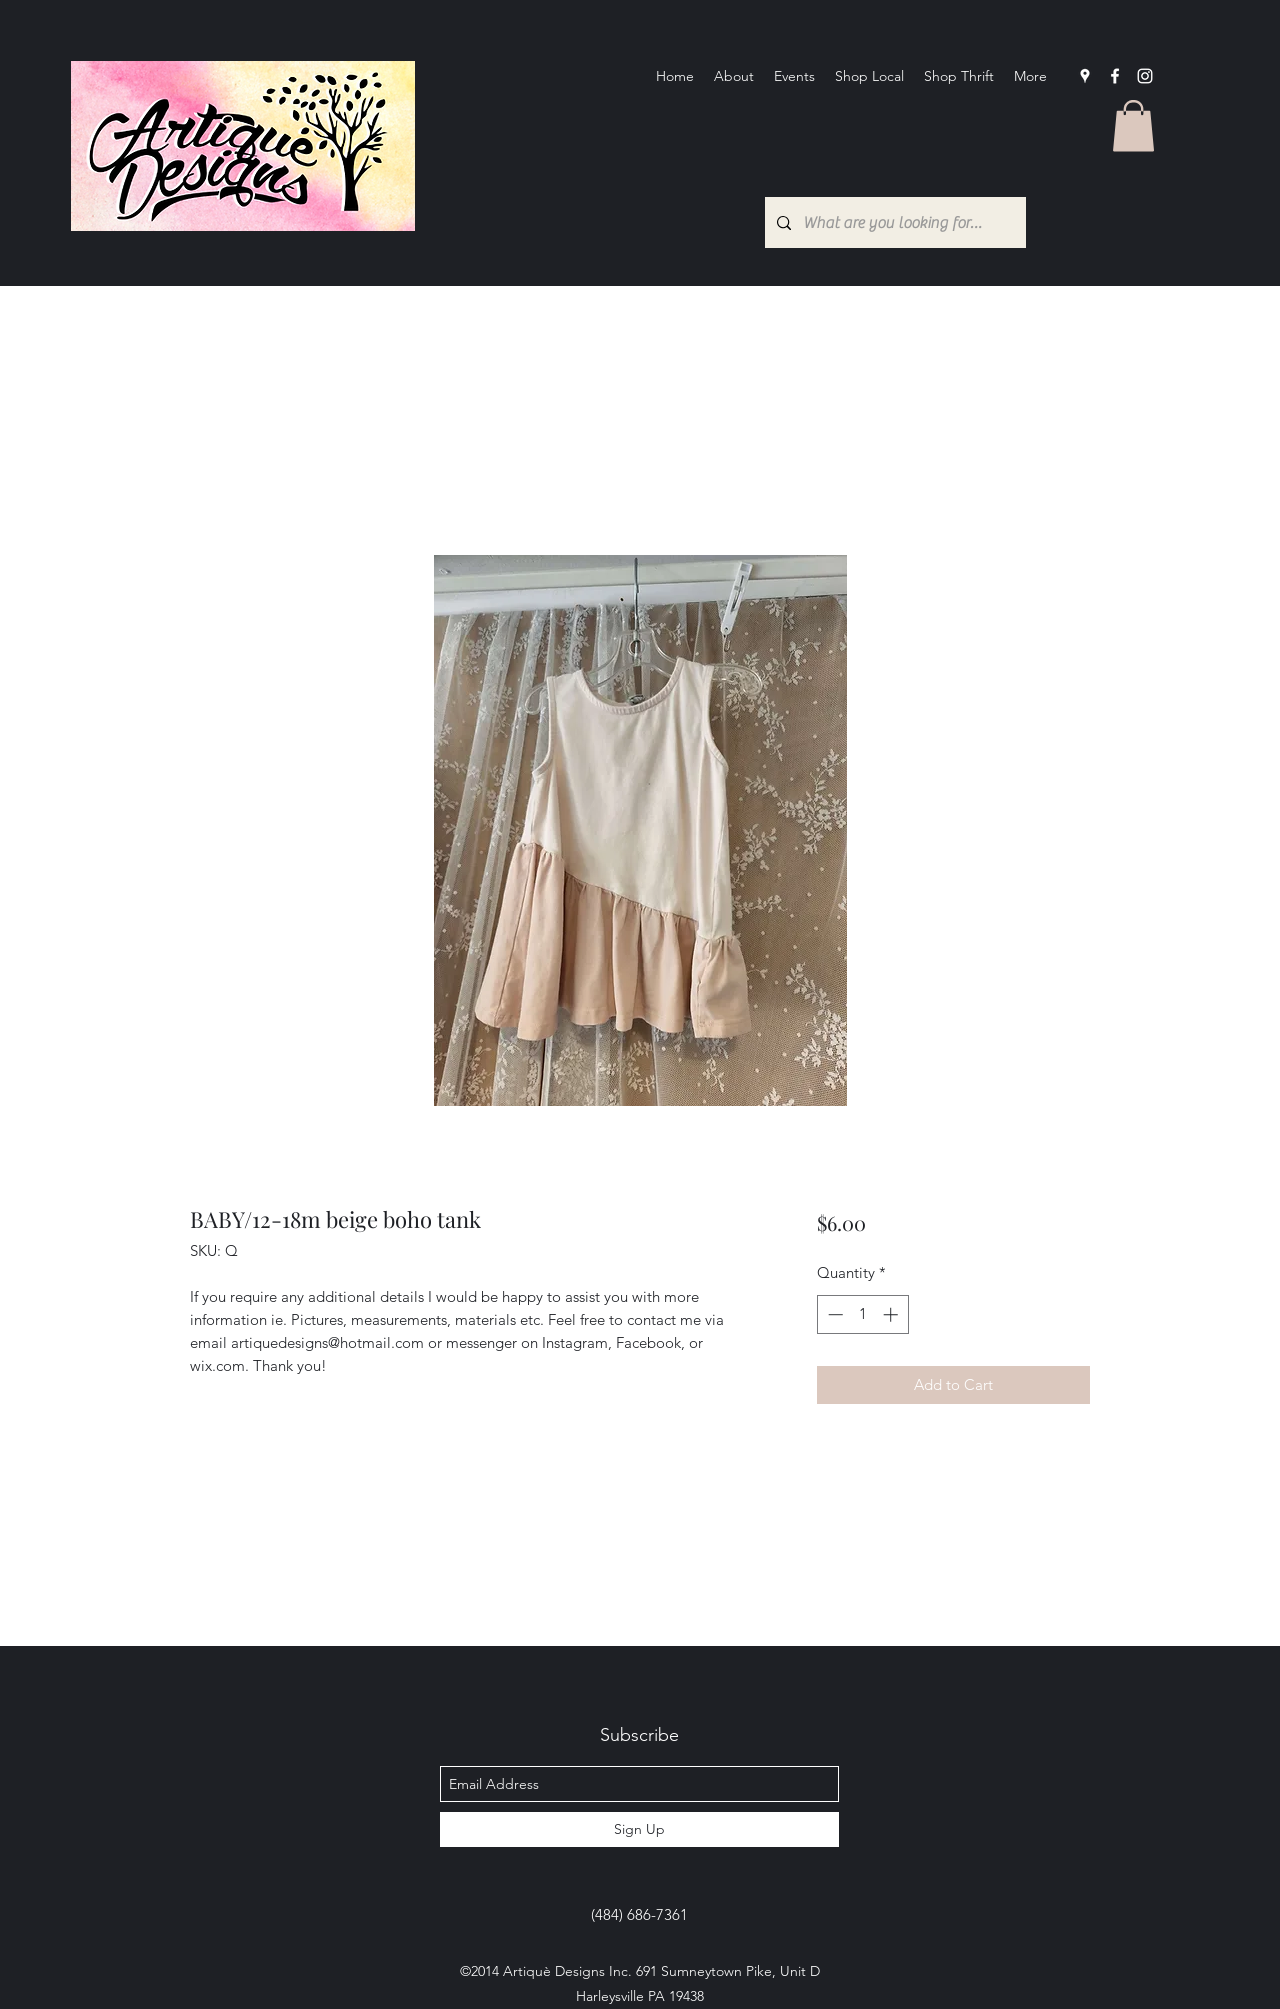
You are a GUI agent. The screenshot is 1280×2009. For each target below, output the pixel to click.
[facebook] (1115, 76)
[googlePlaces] (1085, 76)
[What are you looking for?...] (893, 222)
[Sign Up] (639, 1829)
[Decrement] (833, 1314)
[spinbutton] (862, 1314)
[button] (1133, 125)
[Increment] (892, 1314)
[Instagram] (1145, 76)
